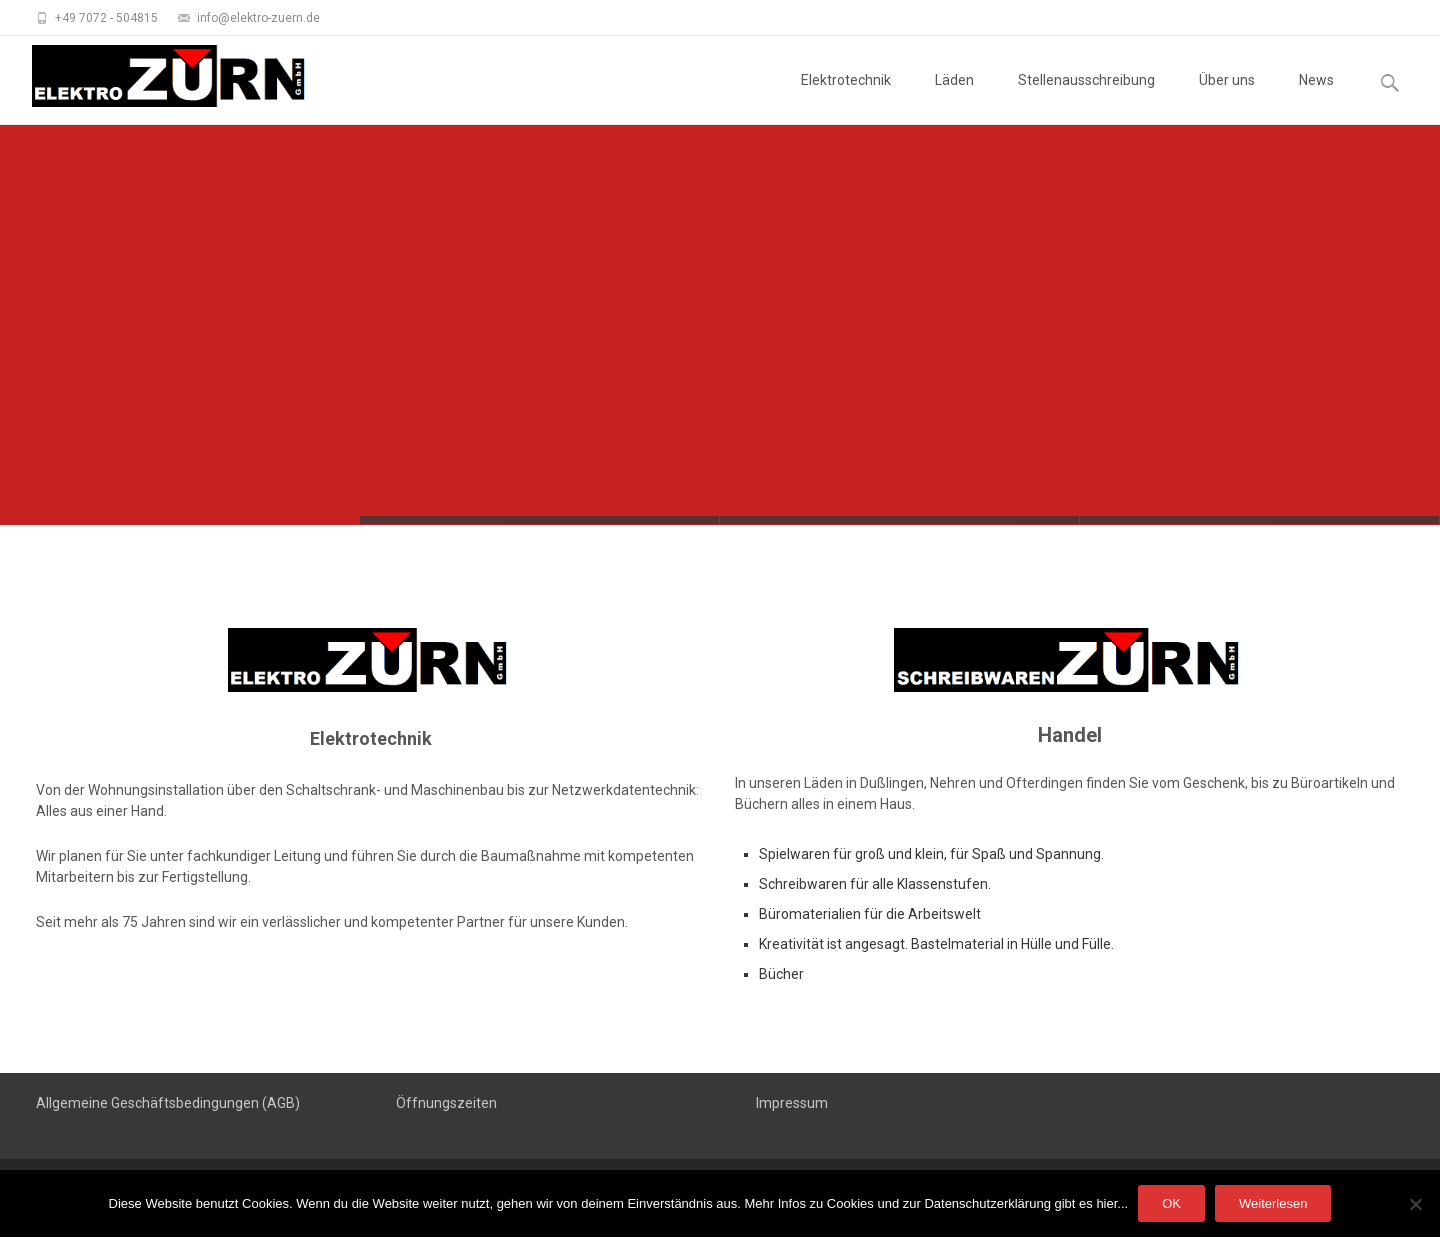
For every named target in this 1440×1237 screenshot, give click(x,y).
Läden (954, 98)
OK (1171, 1203)
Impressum (792, 1103)
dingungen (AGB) (246, 1103)
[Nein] (1415, 1204)
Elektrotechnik (846, 98)
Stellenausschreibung (1086, 98)
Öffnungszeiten (446, 1103)
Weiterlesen (1273, 1203)
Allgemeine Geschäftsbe (114, 1103)
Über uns (1227, 98)
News (1316, 98)
